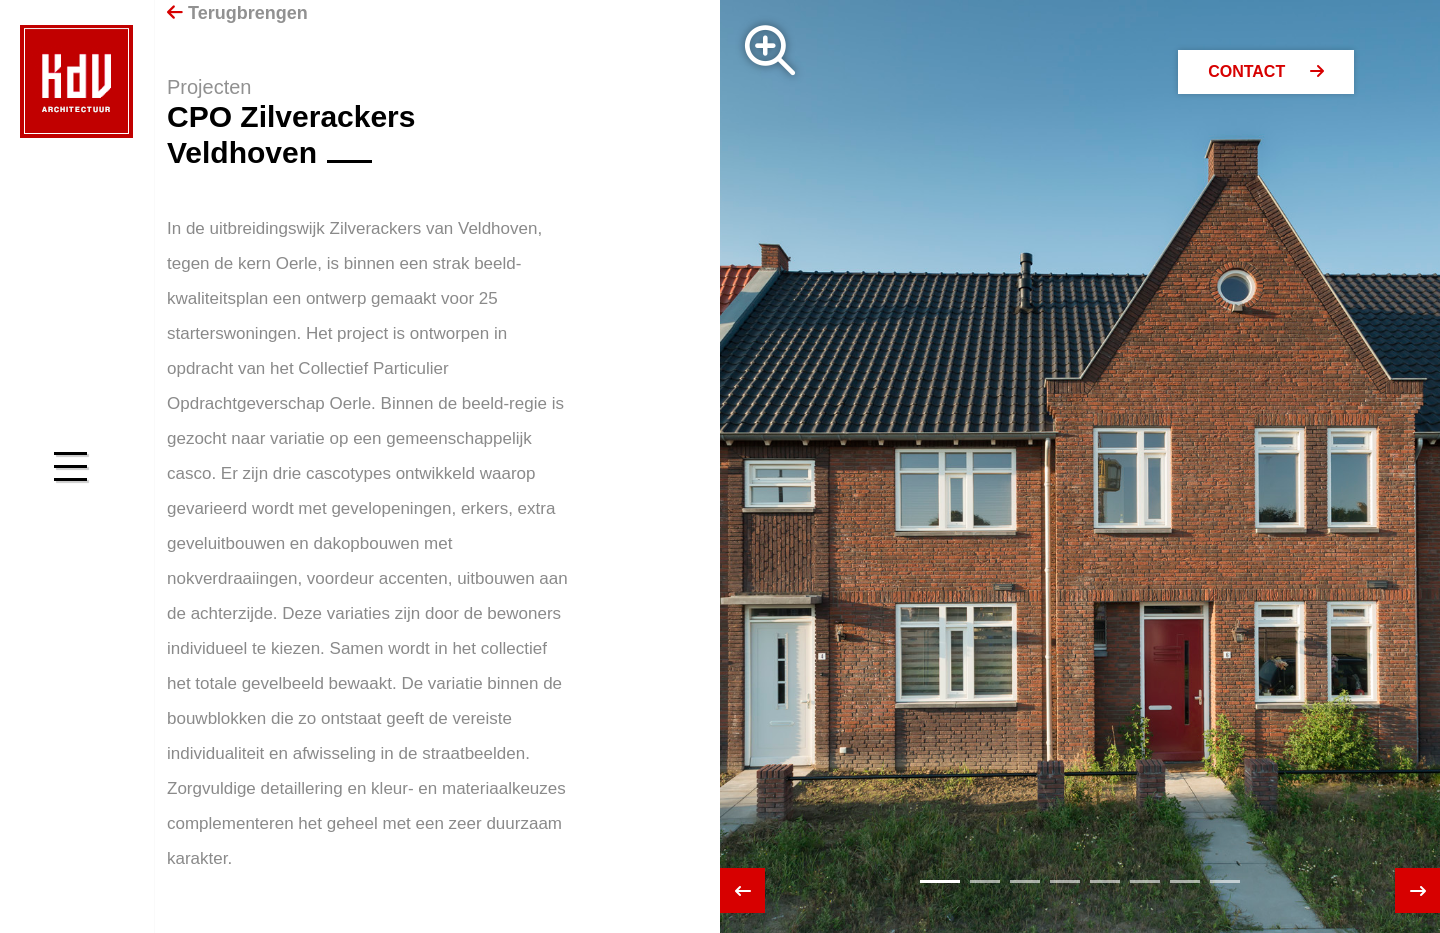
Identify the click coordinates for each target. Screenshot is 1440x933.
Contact (1265, 71)
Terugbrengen (237, 13)
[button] (940, 881)
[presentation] (742, 890)
